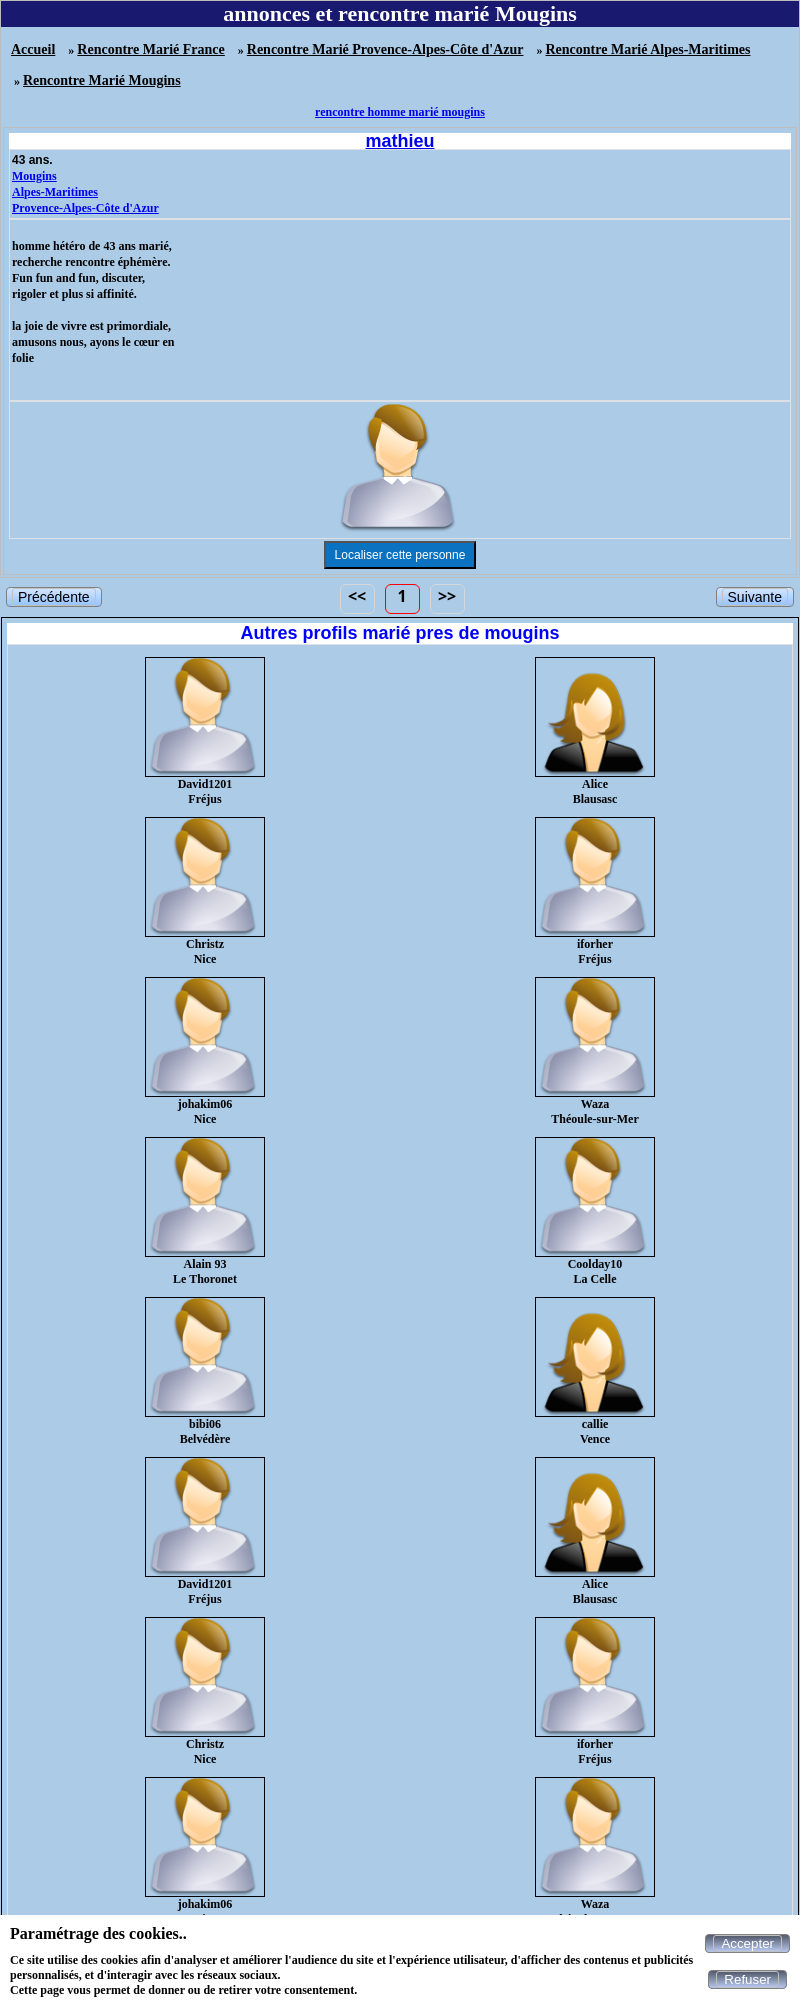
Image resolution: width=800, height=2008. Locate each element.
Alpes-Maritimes (55, 192)
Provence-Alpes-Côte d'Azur (85, 208)
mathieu (399, 141)
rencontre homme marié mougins (400, 112)
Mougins (34, 176)
